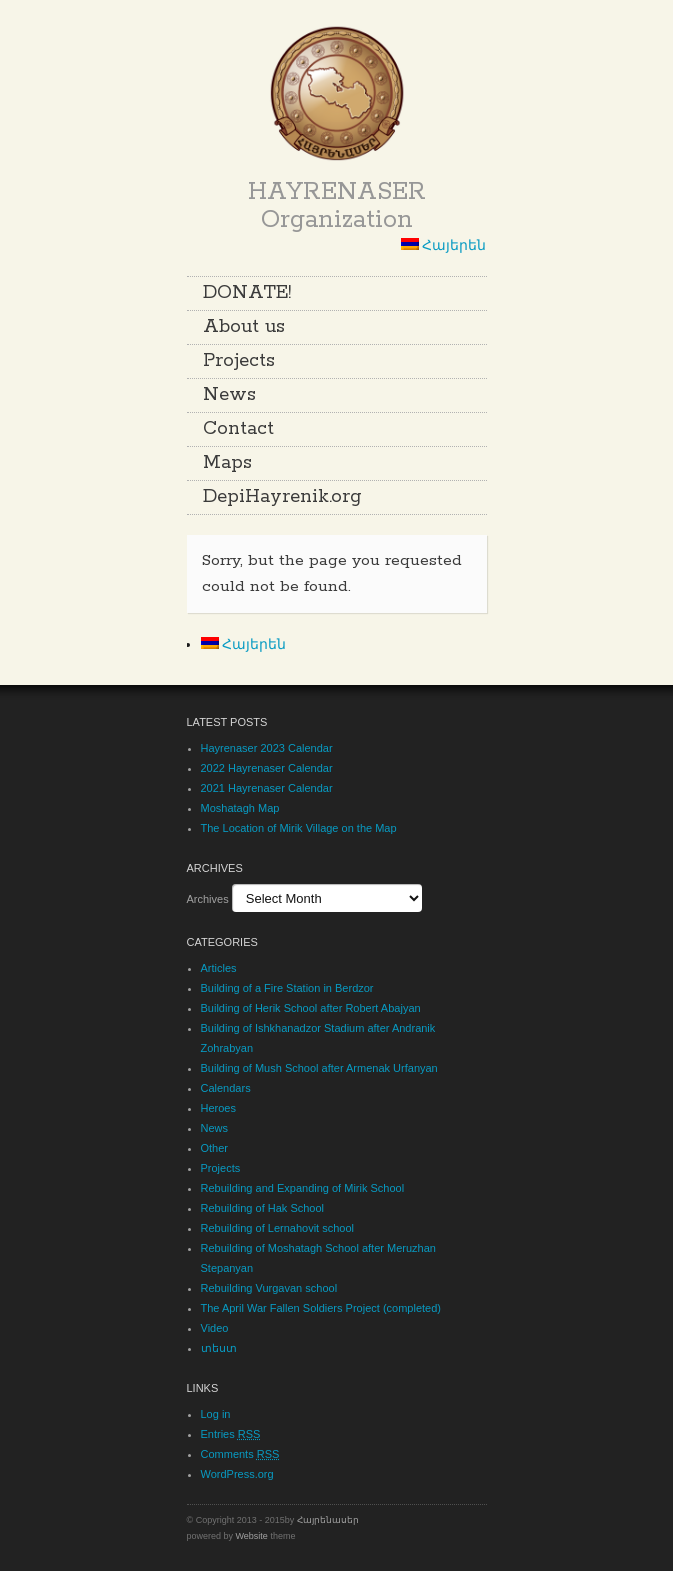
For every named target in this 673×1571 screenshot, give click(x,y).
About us (244, 327)
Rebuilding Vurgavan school (269, 1288)
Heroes (218, 1108)
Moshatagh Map (240, 808)
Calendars (226, 1088)
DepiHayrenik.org (282, 497)
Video (215, 1328)
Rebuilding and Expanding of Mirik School (303, 1188)
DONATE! (247, 293)
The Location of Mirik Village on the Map (299, 828)
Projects (239, 361)
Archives (208, 899)
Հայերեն (444, 245)
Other (215, 1148)
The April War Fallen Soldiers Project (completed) (321, 1308)
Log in (216, 1414)
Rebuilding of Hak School (263, 1208)
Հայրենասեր (328, 1520)
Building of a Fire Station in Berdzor (287, 988)
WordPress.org (237, 1474)
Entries (231, 1434)
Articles (219, 968)
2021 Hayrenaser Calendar (267, 788)
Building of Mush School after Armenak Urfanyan (319, 1068)
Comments (240, 1454)
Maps (227, 463)
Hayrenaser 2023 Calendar (267, 748)
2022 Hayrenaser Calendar (267, 768)
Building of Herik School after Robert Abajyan (311, 1008)
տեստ (219, 1348)
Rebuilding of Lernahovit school (278, 1228)
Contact (238, 429)
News (229, 395)
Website (252, 1536)
